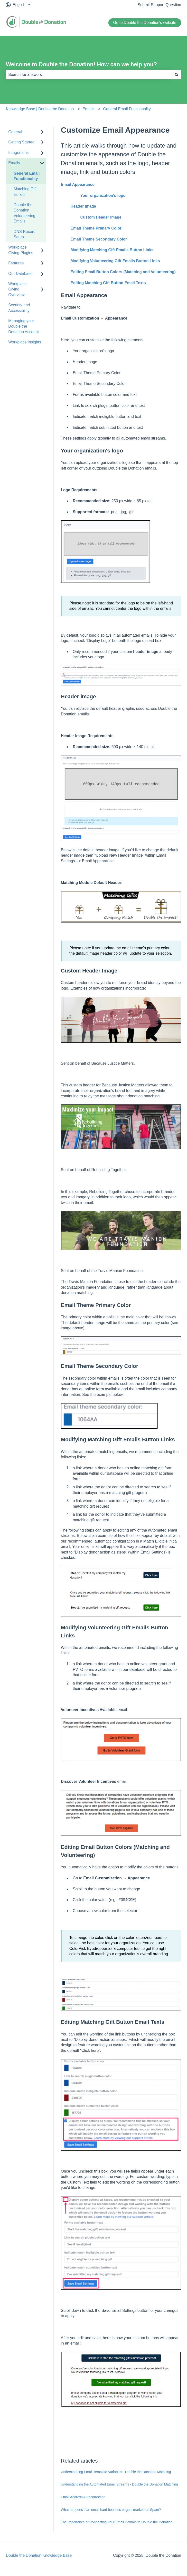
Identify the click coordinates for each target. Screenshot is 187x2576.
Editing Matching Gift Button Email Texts (108, 283)
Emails (88, 109)
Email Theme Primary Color (96, 228)
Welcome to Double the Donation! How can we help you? (81, 64)
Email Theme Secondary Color (99, 239)
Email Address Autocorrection (83, 2497)
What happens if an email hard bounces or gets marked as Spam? (111, 2510)
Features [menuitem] (16, 263)
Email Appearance (77, 184)
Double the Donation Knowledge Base (39, 2555)
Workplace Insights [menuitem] (24, 342)
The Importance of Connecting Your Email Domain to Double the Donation (116, 2522)
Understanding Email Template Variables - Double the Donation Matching (116, 2472)
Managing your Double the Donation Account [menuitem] (23, 326)
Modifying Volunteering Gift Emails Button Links (116, 261)
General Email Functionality (127, 109)
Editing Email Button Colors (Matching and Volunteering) (123, 272)
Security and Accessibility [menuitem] (19, 307)
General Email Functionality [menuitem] (27, 176)
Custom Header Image (101, 217)
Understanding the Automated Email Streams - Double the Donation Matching (119, 2484)
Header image (83, 206)
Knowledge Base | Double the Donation (40, 109)
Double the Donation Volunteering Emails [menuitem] (24, 213)
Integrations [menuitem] (18, 152)
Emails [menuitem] (14, 163)
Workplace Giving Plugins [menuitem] (20, 250)
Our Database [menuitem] (20, 273)
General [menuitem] (15, 132)
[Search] (176, 74)
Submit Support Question (159, 5)
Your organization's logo (103, 195)
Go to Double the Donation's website (144, 22)
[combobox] (89, 74)
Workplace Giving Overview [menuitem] (17, 289)
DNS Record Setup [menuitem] (25, 234)
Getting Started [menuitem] (21, 142)
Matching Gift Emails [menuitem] (25, 191)
